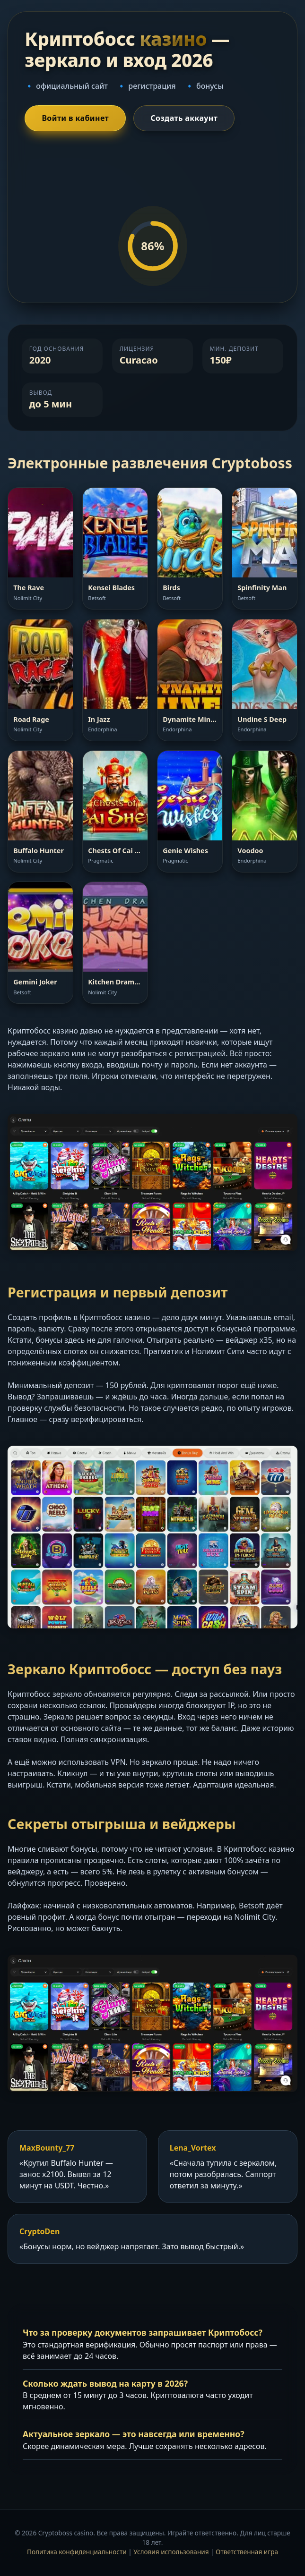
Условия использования (171, 2551)
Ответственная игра (247, 2551)
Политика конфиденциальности (77, 2551)
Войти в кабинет (75, 118)
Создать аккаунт (184, 118)
